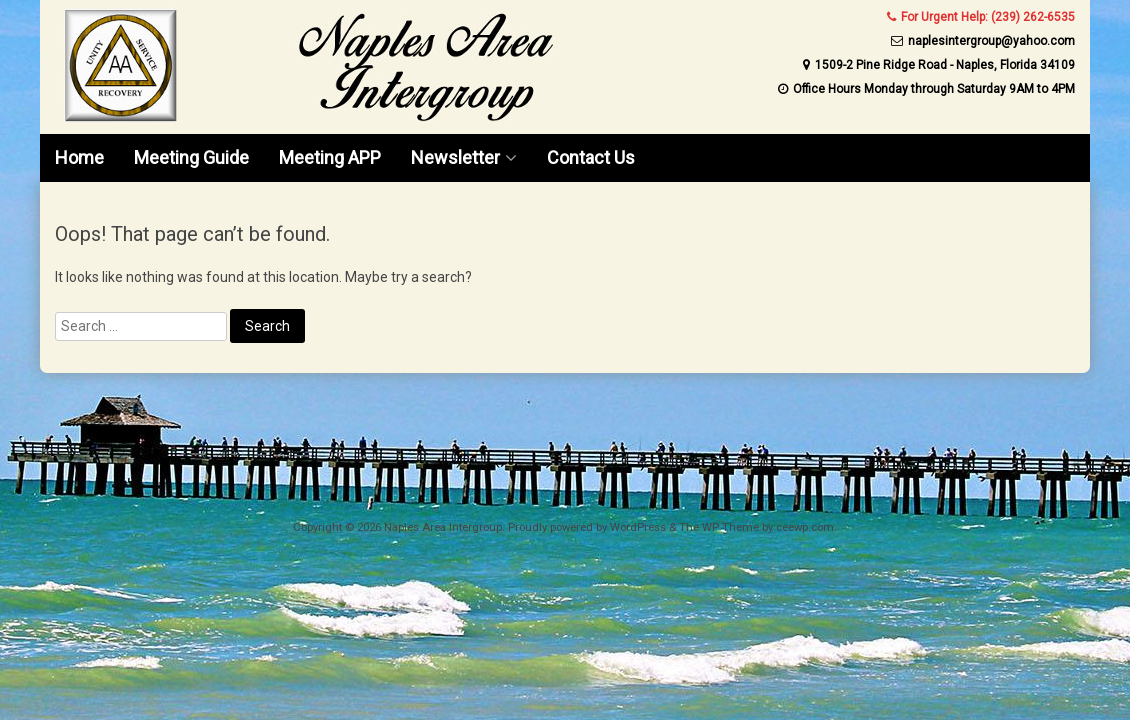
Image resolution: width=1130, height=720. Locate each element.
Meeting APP (330, 157)
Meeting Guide (191, 157)
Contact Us (591, 157)
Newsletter (455, 157)
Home (79, 157)
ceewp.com (805, 527)
